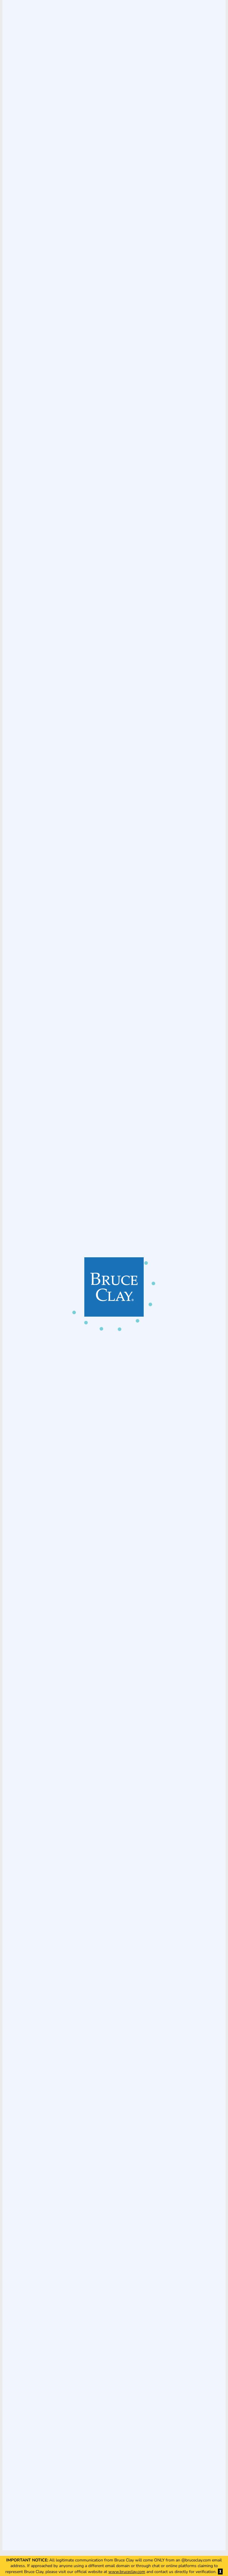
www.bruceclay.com (126, 2572)
